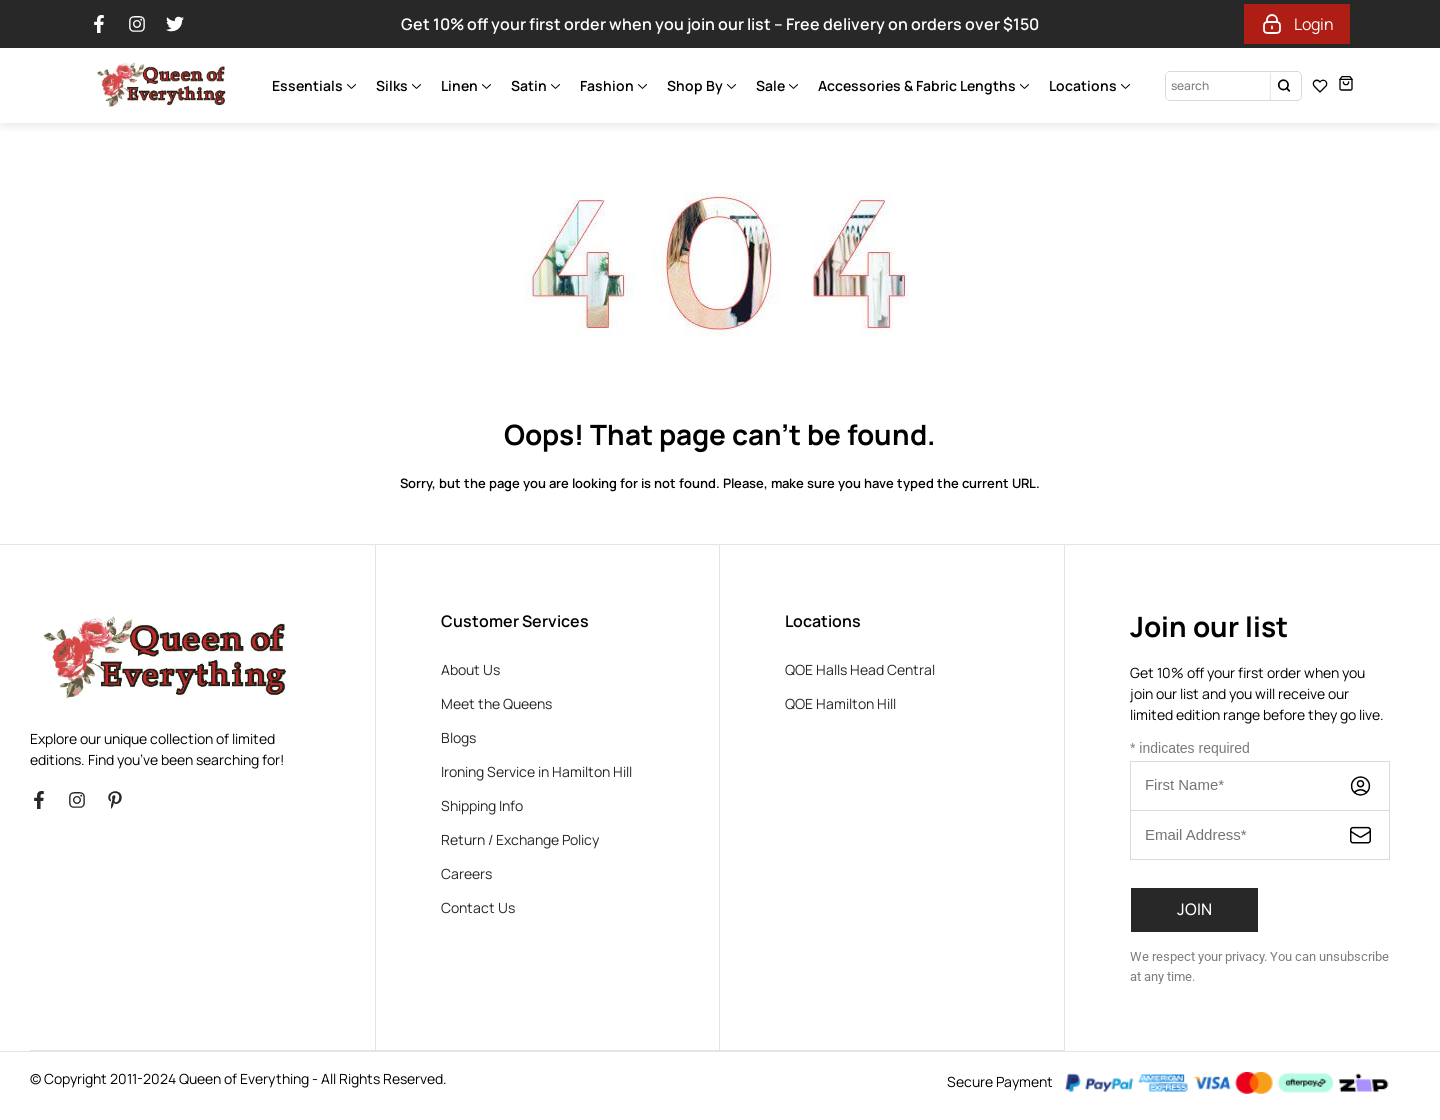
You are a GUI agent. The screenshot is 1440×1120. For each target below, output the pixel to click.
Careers (466, 873)
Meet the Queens (496, 703)
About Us (470, 669)
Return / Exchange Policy (520, 839)
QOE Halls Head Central (860, 669)
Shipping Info (482, 805)
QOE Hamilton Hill (840, 703)
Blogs (458, 737)
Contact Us (478, 907)
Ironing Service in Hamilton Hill (536, 771)
